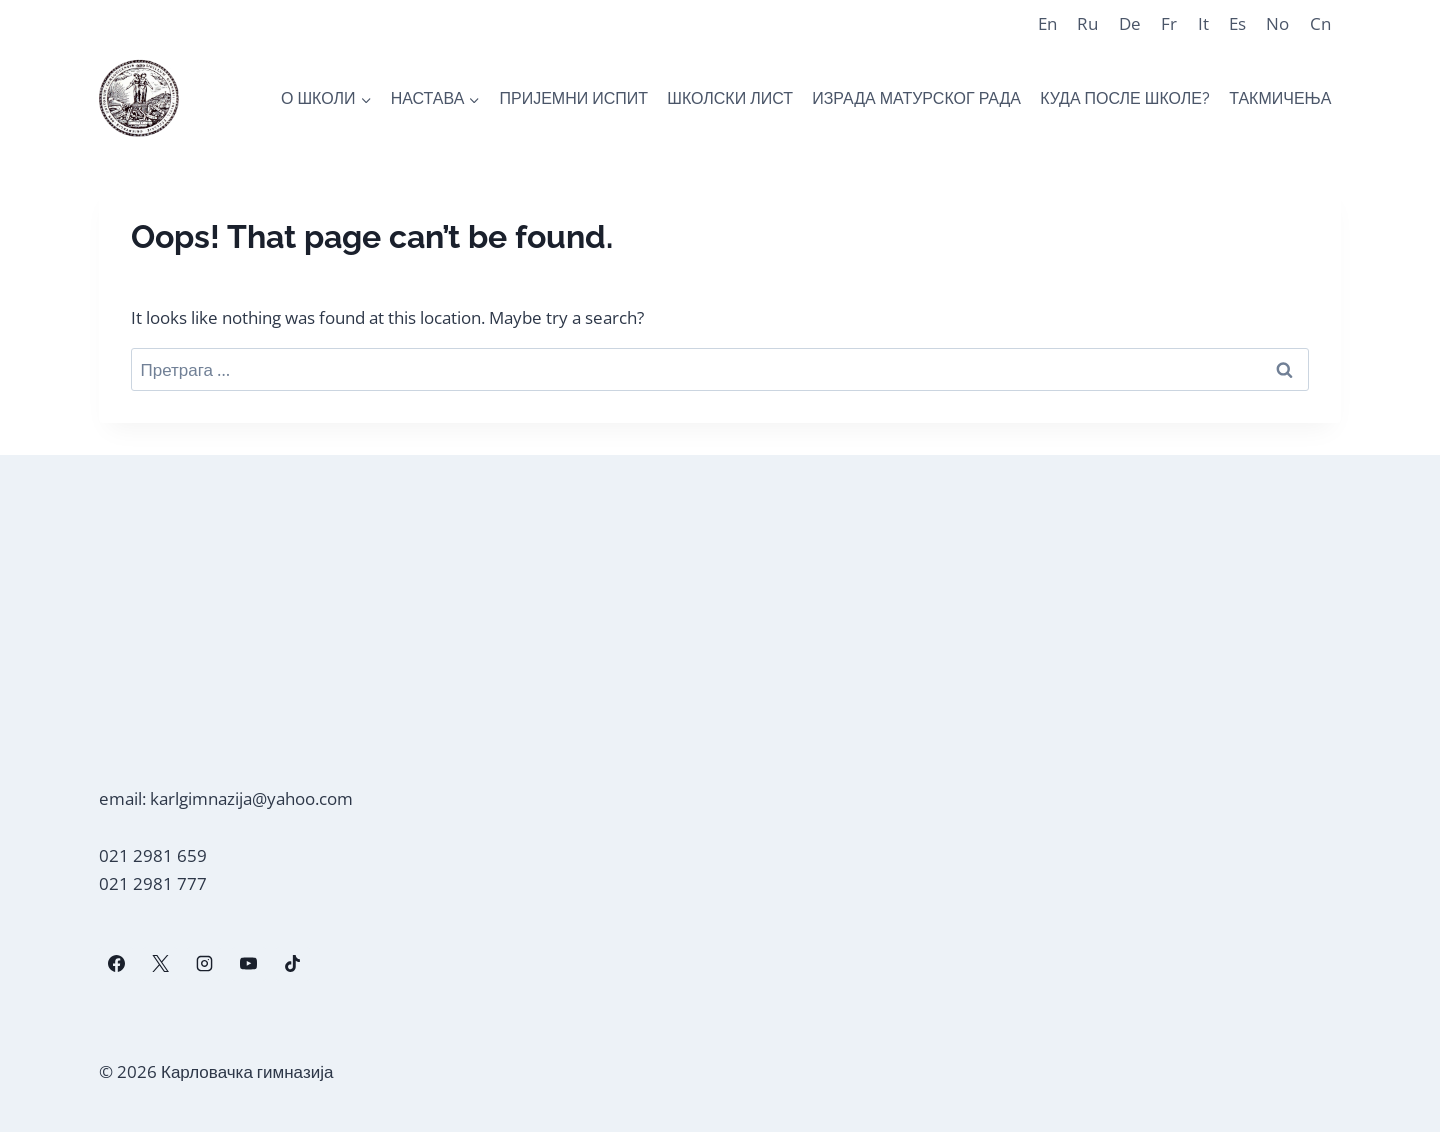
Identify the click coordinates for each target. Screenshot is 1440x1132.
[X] (160, 964)
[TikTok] (293, 964)
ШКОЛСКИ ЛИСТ (730, 98)
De (1130, 23)
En (1047, 23)
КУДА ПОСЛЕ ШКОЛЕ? (1125, 98)
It (1203, 23)
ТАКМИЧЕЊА (1280, 98)
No (1277, 23)
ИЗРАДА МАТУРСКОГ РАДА (916, 98)
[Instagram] (204, 964)
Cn (1320, 23)
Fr (1169, 23)
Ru (1087, 23)
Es (1237, 23)
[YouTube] (249, 964)
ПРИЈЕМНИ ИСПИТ (573, 98)
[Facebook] (116, 964)
